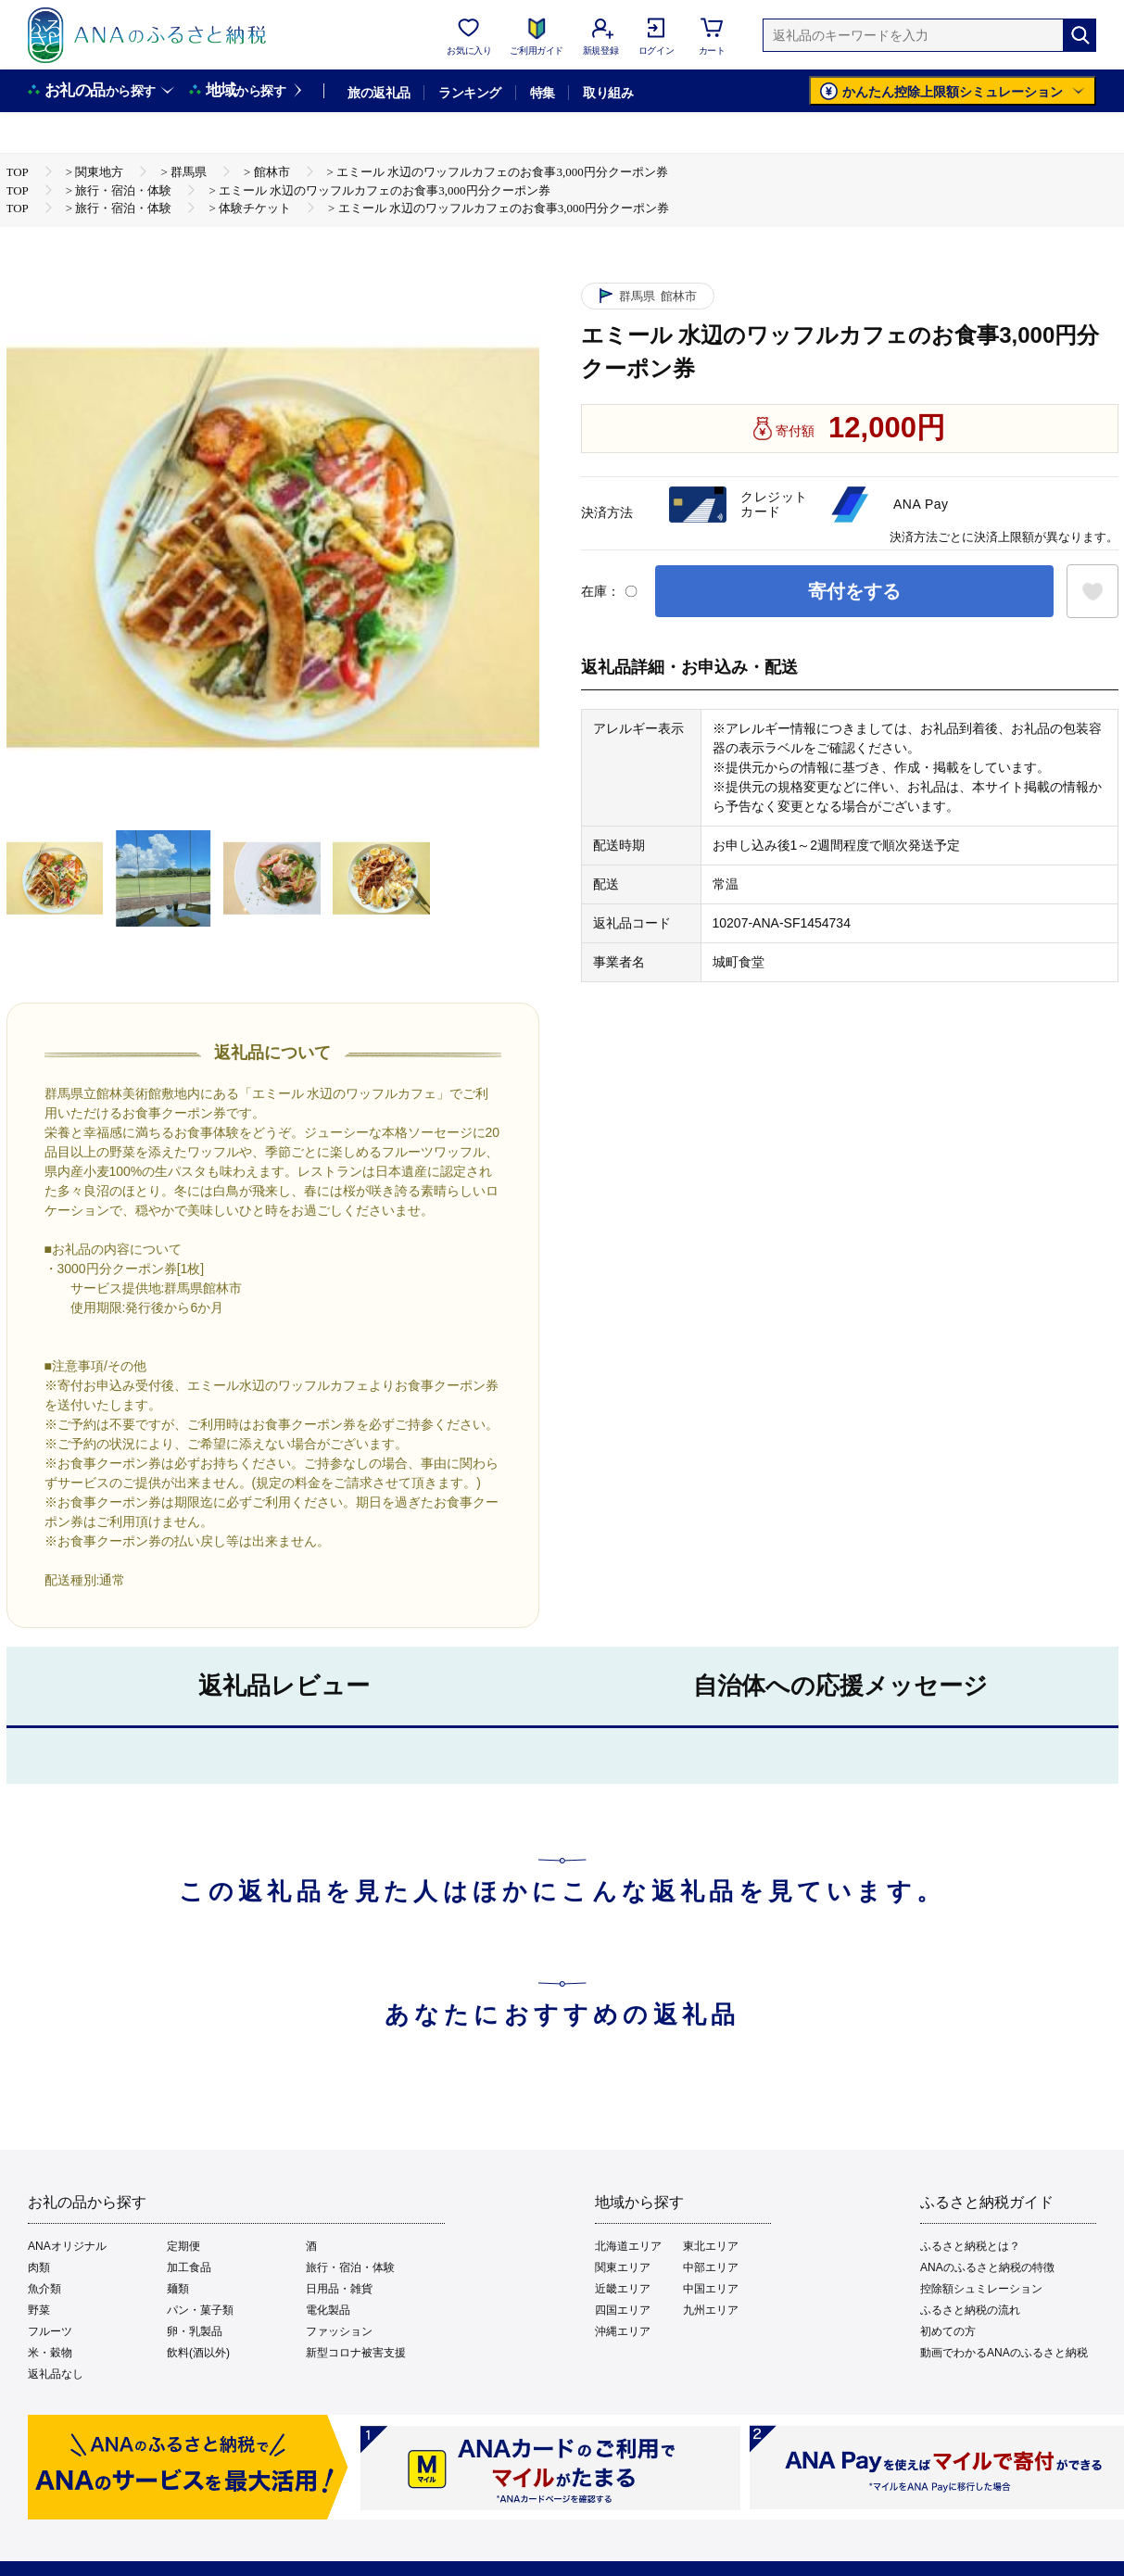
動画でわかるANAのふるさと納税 (1004, 2352)
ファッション (339, 2331)
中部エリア (711, 2267)
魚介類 (44, 2288)
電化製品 (328, 2310)
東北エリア (711, 2246)
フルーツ (50, 2331)
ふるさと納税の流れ (970, 2310)
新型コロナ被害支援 (356, 2352)
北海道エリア (628, 2246)
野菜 (39, 2310)
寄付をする (854, 591)
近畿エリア (622, 2288)
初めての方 (948, 2331)
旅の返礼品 (378, 92)
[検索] (1079, 35)
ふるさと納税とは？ (970, 2246)
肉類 (39, 2267)
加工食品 (189, 2267)
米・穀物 (50, 2352)
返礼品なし (55, 2374)
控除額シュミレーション (981, 2288)
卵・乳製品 (194, 2331)
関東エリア (622, 2267)
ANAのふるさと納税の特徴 (987, 2267)
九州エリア (711, 2310)
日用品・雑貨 (339, 2288)
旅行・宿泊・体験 (350, 2267)
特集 (542, 92)
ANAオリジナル (67, 2246)
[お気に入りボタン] (1092, 591)
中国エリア (711, 2288)
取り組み (608, 92)
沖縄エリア (622, 2331)
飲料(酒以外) (198, 2352)
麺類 (178, 2288)
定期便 (183, 2246)
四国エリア (622, 2310)
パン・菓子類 (200, 2310)
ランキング (469, 92)
